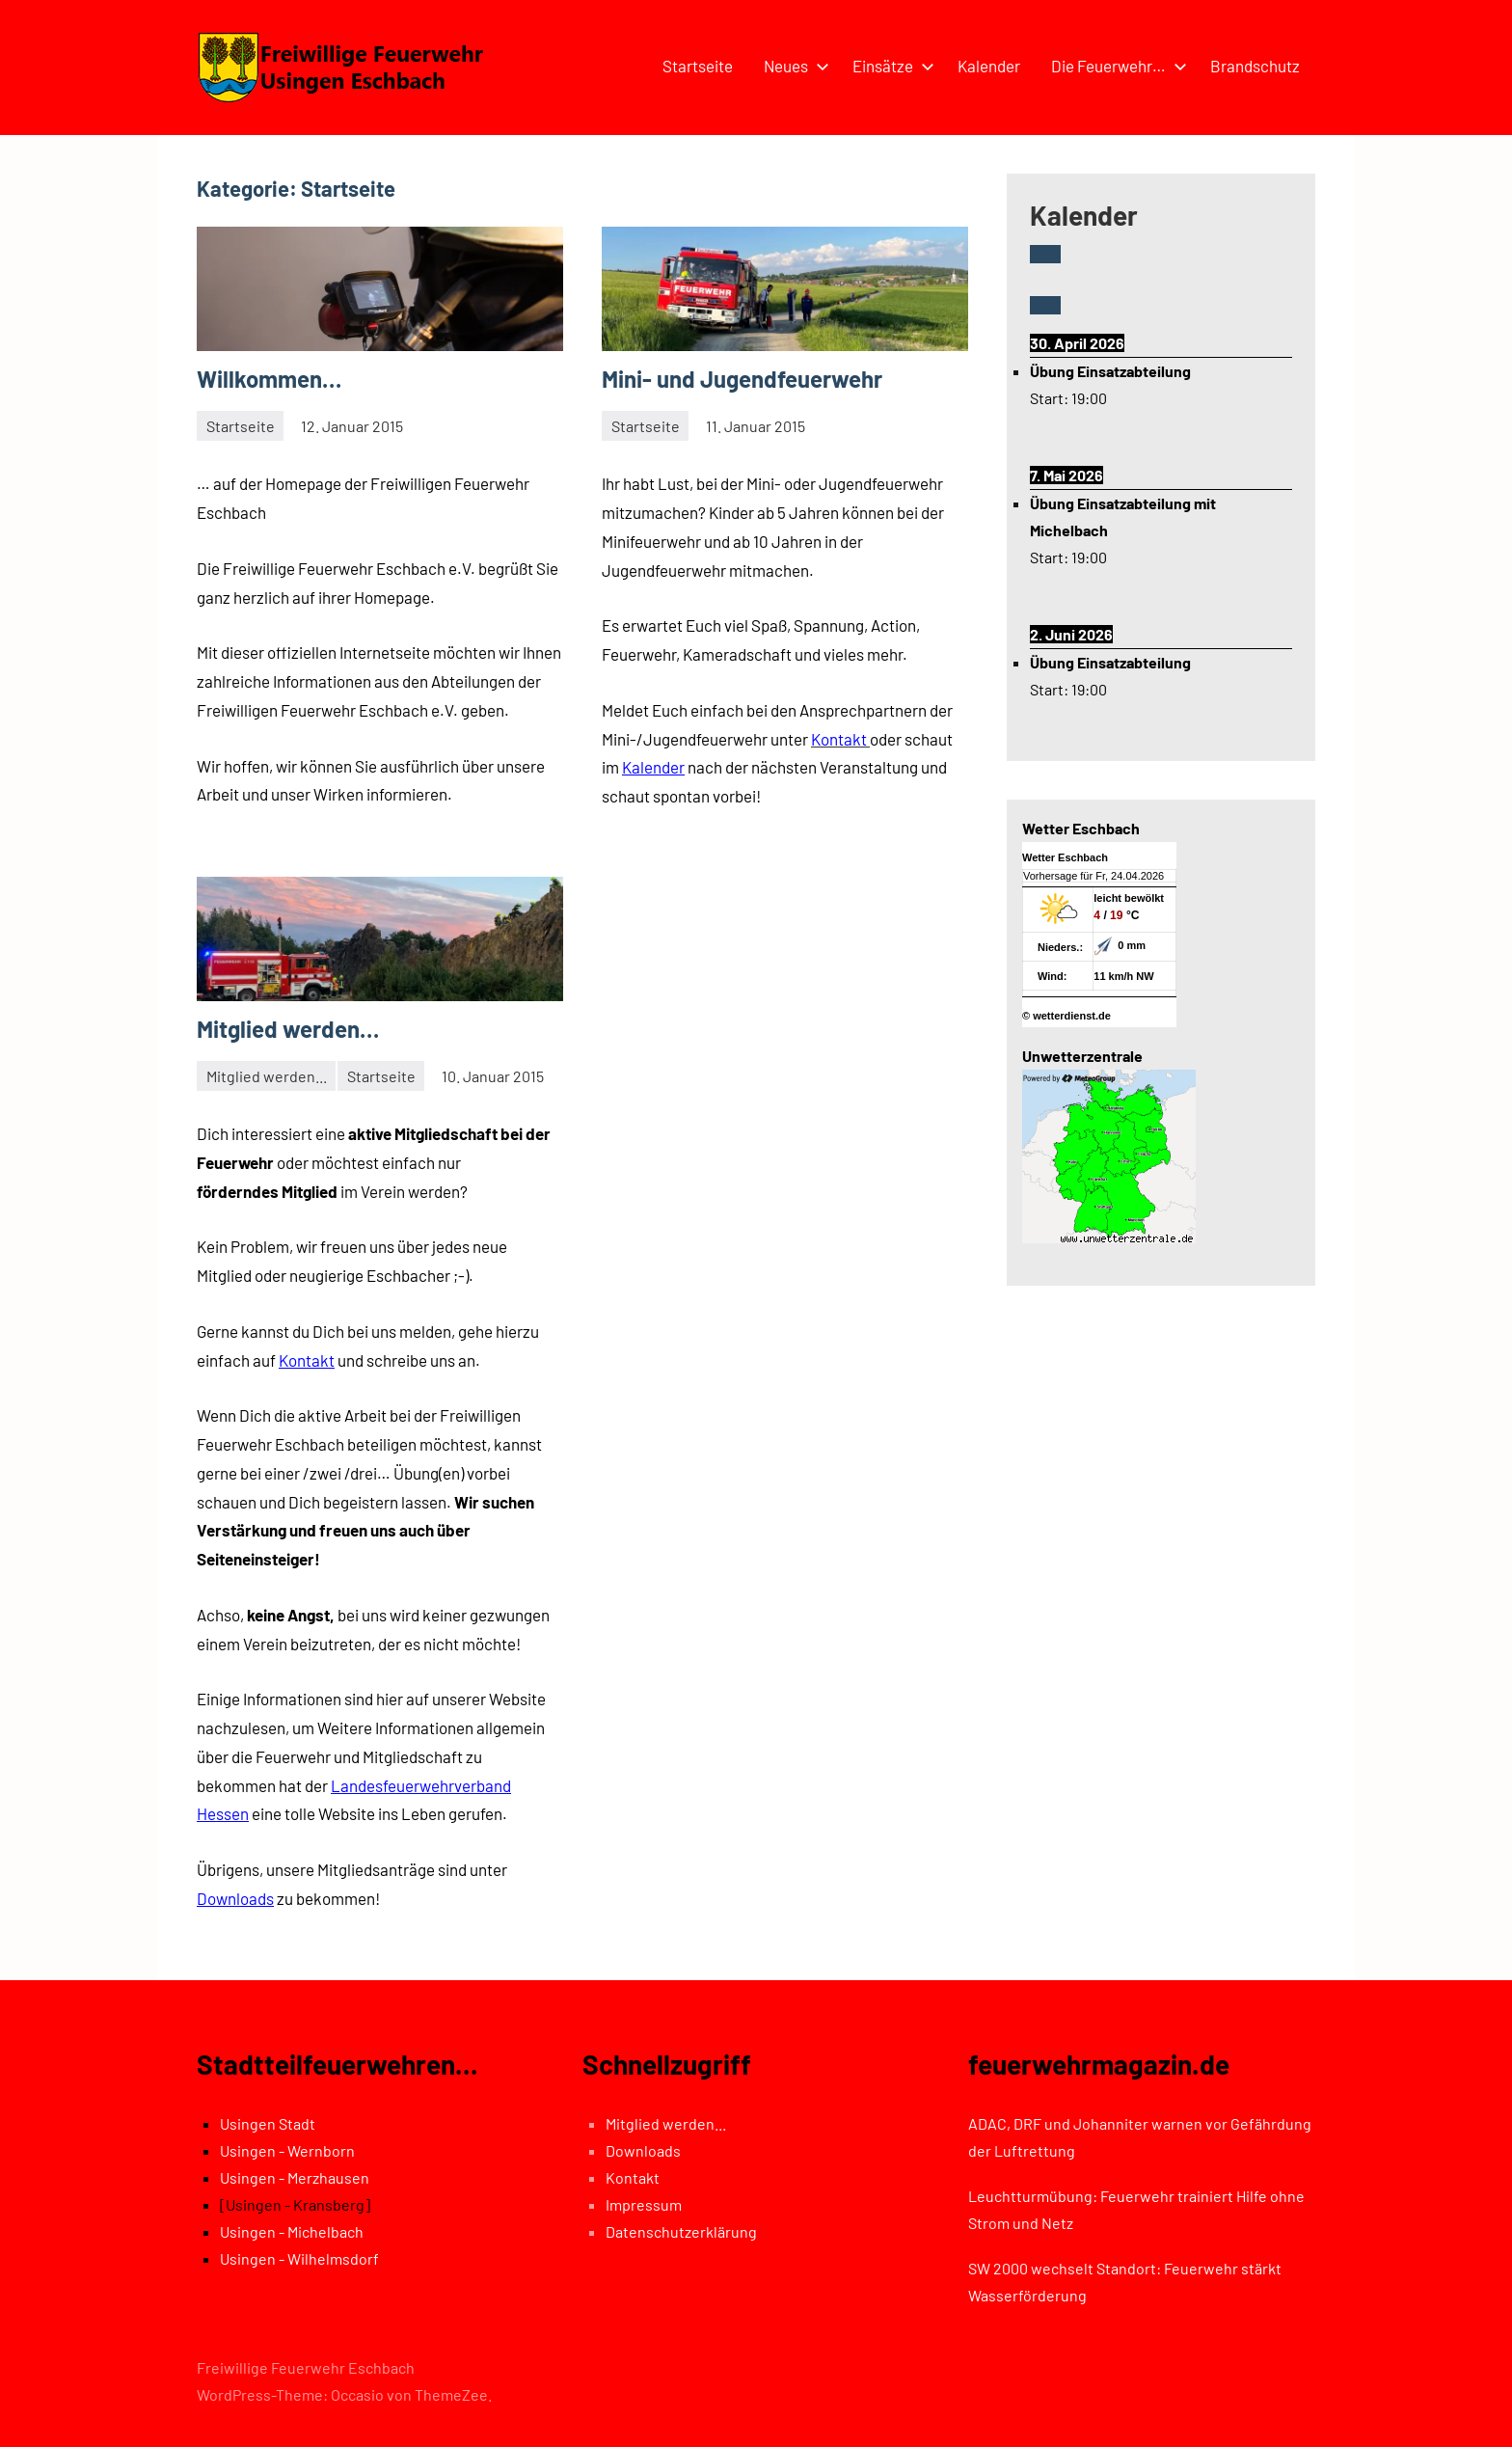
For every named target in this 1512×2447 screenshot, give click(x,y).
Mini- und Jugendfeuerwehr (742, 379)
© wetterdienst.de (1066, 1015)
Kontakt (307, 1360)
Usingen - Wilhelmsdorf (299, 2258)
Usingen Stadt (267, 2123)
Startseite (697, 65)
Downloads (235, 1898)
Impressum (644, 2204)
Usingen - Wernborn (287, 2150)
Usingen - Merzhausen (294, 2177)
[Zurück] (1045, 254)
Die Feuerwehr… (1115, 65)
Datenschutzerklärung (681, 2231)
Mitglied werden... (266, 1076)
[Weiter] (1045, 305)
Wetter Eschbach (1065, 857)
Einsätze (889, 65)
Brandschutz (1255, 65)
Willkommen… (269, 379)
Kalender (989, 65)
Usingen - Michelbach (292, 2231)
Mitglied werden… (288, 1029)
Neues (793, 65)
